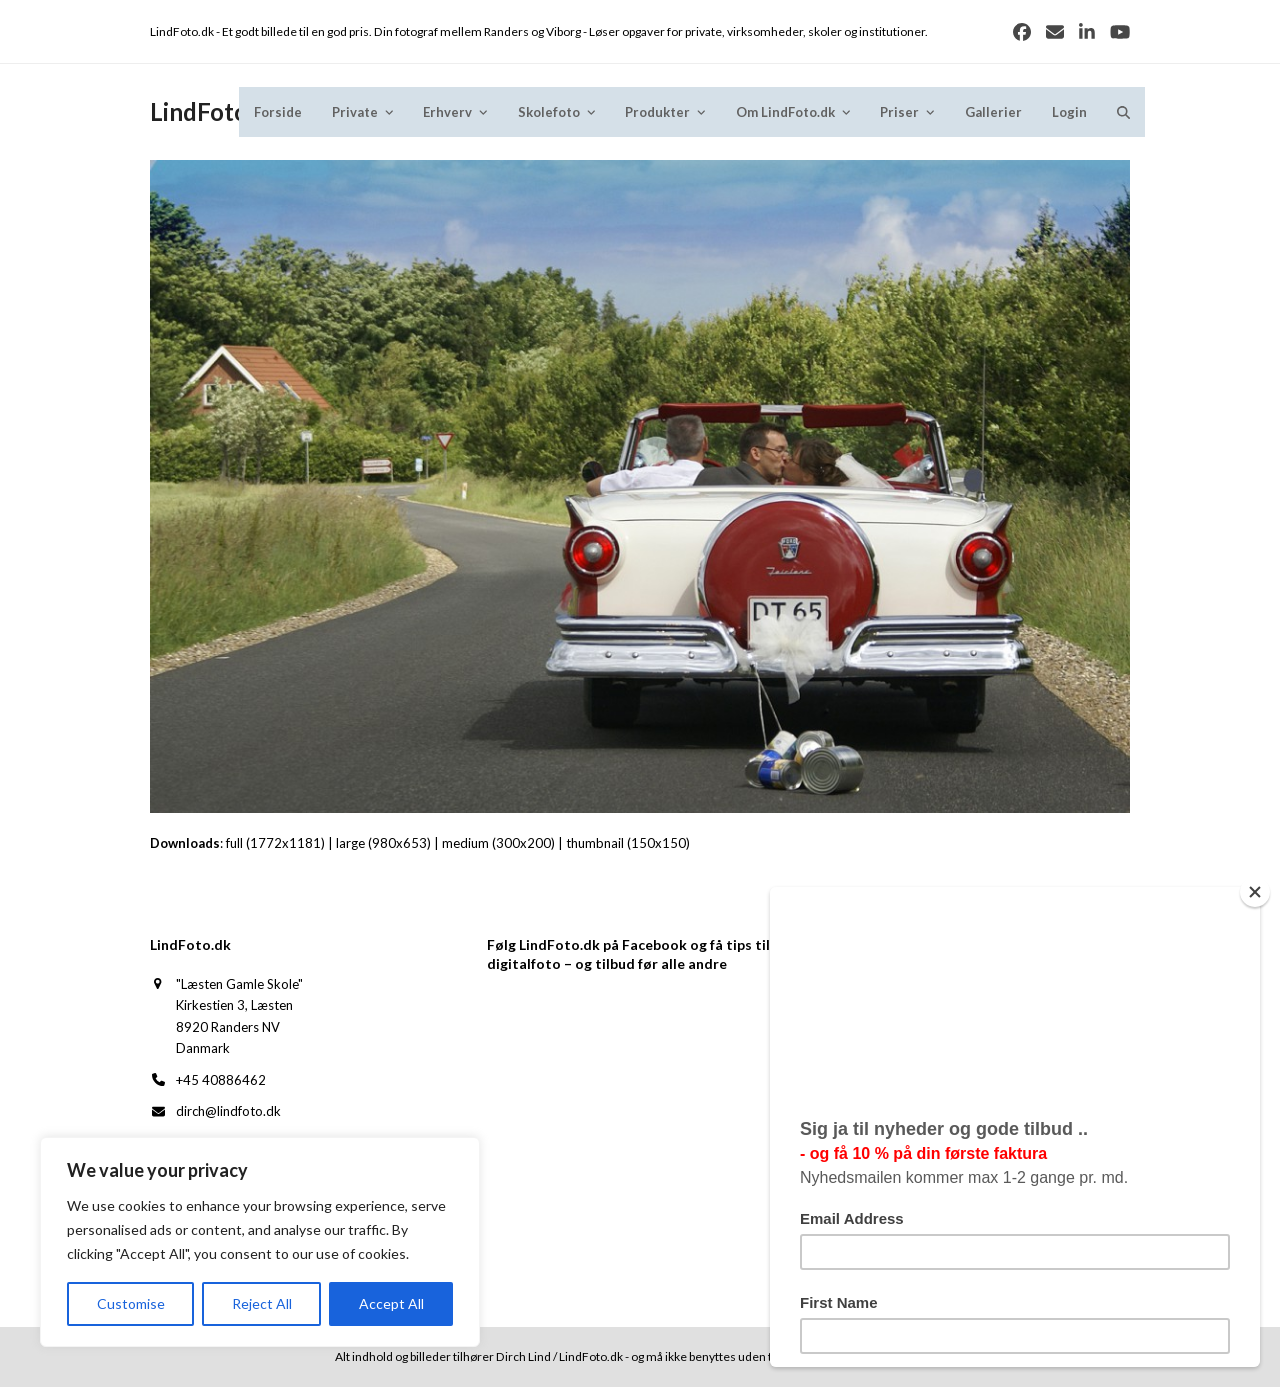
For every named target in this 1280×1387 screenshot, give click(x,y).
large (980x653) (383, 843)
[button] (1123, 112)
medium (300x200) (498, 843)
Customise (131, 1303)
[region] (260, 1242)
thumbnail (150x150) (628, 843)
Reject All (262, 1303)
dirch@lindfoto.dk (228, 1111)
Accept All (391, 1303)
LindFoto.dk (215, 111)
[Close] (1264, 892)
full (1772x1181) (275, 843)
